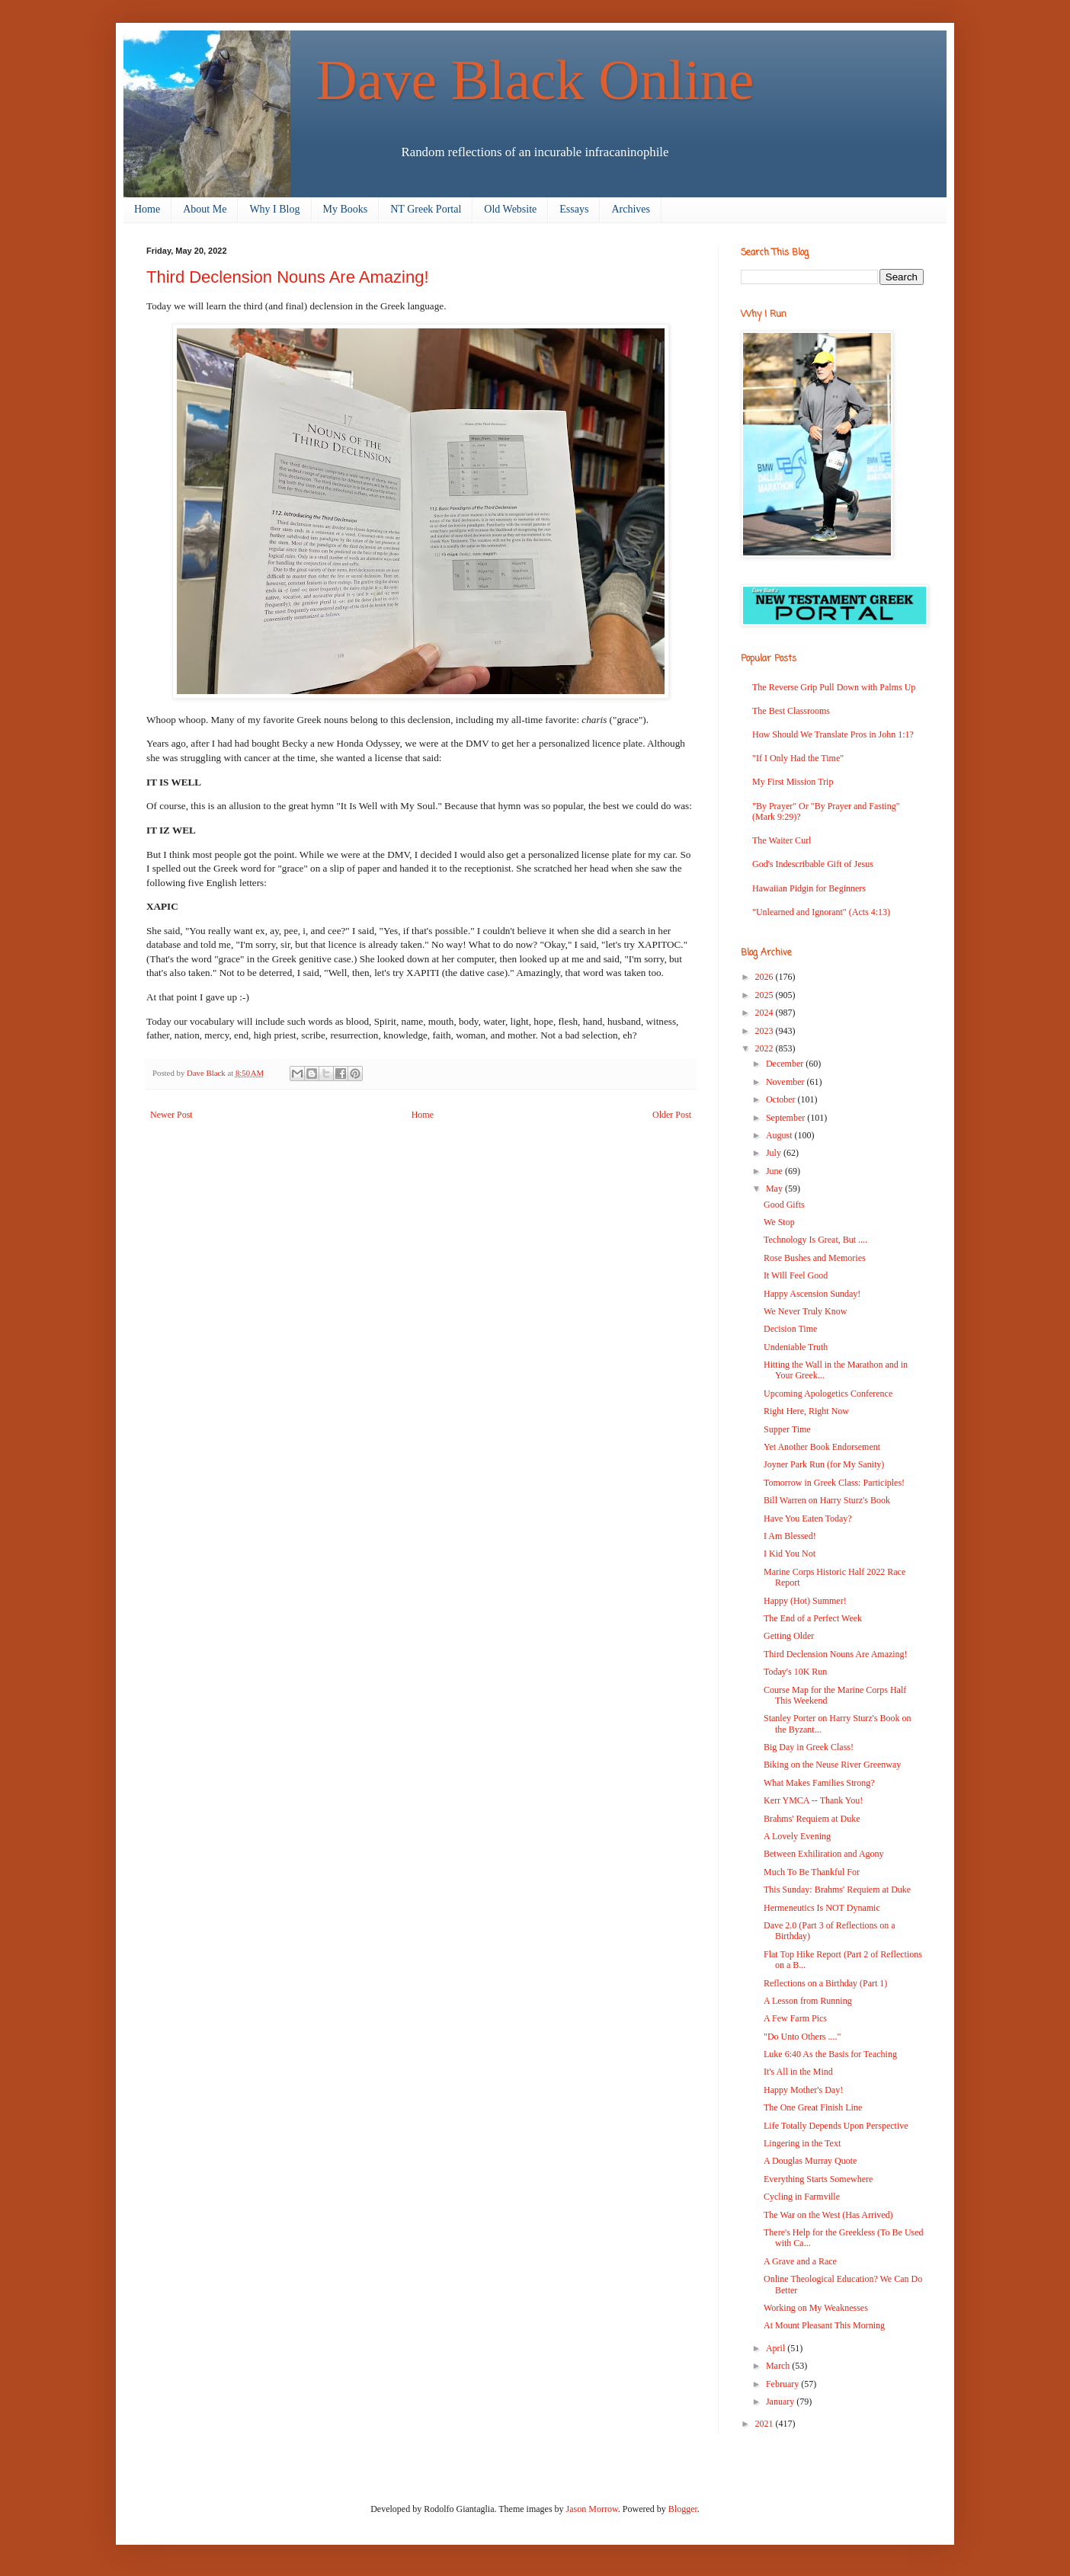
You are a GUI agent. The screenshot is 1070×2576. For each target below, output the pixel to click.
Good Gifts (784, 1204)
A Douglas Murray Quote (810, 2160)
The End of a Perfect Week (813, 1618)
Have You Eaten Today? (808, 1518)
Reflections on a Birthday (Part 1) (825, 1983)
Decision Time (790, 1328)
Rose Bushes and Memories (815, 1258)
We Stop (779, 1222)
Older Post (671, 1114)
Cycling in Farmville (802, 2196)
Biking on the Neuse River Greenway (832, 1764)
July (774, 1152)
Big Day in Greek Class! (809, 1747)
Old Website (510, 209)
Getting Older (789, 1635)
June (775, 1171)
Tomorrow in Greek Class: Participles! (834, 1482)
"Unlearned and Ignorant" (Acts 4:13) (821, 912)
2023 (765, 1031)
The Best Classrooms (791, 711)
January (781, 2401)
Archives (630, 209)
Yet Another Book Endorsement (822, 1447)
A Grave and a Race (800, 2261)
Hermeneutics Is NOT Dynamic (822, 1907)
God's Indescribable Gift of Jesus (812, 864)
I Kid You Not (789, 1553)
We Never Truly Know (805, 1311)
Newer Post (171, 1114)
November (786, 1082)
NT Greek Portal (425, 209)
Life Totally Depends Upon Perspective (836, 2125)
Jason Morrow (592, 2509)
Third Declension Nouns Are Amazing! (836, 1654)
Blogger (682, 2509)
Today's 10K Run (795, 1671)
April (776, 2348)
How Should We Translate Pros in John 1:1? (833, 734)
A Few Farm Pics (795, 2018)
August (780, 1135)
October (782, 1099)
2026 (765, 976)
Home (147, 209)
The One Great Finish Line (813, 2107)
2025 (765, 995)
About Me (204, 209)
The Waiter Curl (781, 840)
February (783, 2384)
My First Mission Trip (792, 781)
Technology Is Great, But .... (815, 1239)
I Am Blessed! (790, 1536)
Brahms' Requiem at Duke (812, 1818)
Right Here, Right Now (806, 1411)
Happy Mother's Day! (803, 2090)
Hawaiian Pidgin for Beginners (809, 888)
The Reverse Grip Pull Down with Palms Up (833, 687)
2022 (765, 1048)
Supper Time (787, 1429)
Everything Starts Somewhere (818, 2179)
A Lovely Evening (797, 1836)
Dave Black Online (535, 79)
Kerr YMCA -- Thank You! (813, 1800)
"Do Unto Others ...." (802, 2036)
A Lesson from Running (808, 2000)
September (786, 1117)
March (779, 2365)
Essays (573, 209)
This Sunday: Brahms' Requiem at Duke (837, 1889)
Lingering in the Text (802, 2143)
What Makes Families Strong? (819, 1783)
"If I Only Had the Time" (798, 758)
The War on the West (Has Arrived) (828, 2215)
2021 (765, 2423)
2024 (765, 1012)
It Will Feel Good (796, 1275)
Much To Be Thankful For (812, 1872)
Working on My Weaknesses (816, 2307)
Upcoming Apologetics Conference (828, 1393)
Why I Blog (274, 209)
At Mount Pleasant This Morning (824, 2325)
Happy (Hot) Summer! (805, 1600)
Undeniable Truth (796, 1347)
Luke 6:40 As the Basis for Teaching (830, 2054)
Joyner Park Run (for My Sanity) (824, 1464)
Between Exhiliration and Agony (824, 1853)
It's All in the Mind (798, 2071)
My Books (345, 209)
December (786, 1063)
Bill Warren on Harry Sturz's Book (827, 1500)
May (775, 1188)
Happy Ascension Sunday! (812, 1293)
